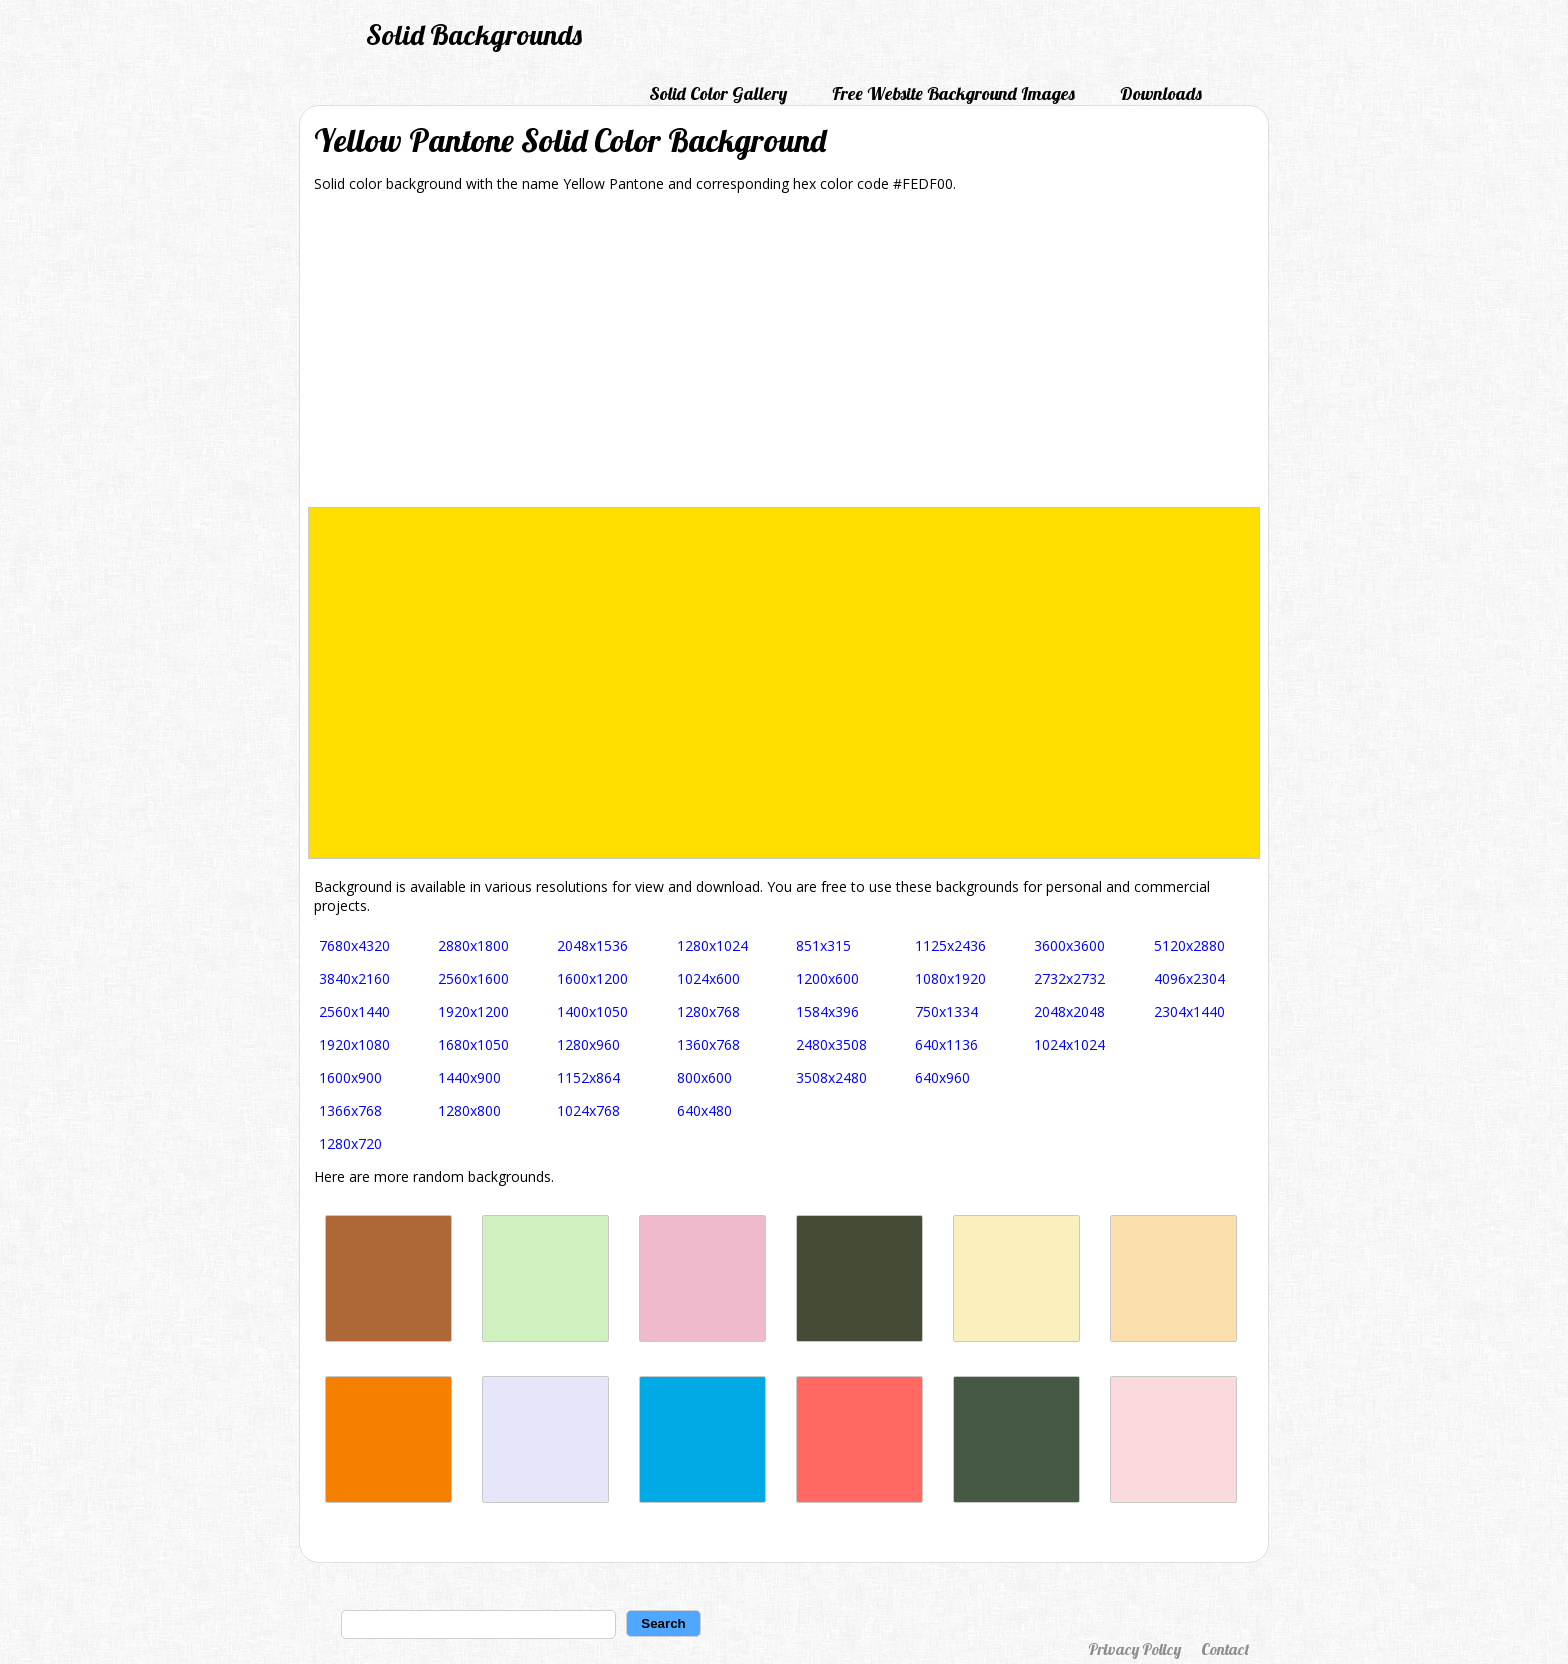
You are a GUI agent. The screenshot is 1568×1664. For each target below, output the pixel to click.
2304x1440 (1189, 1011)
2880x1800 (473, 945)
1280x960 (588, 1044)
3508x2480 (831, 1077)
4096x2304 (1189, 978)
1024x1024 (1069, 1044)
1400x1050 (592, 1011)
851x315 (823, 945)
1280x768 (708, 1011)
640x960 (942, 1077)
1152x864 (588, 1077)
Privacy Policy (1134, 1649)
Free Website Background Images (953, 93)
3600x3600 (1069, 945)
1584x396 (827, 1011)
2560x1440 (354, 1011)
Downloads (1161, 93)
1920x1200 (473, 1011)
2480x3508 (831, 1044)
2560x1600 (473, 978)
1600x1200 (592, 978)
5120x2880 (1189, 945)
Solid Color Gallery (718, 93)
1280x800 (469, 1110)
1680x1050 (473, 1044)
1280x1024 (712, 945)
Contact (1225, 1649)
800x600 (704, 1077)
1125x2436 (950, 945)
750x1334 (946, 1011)
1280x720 (350, 1143)
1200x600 (827, 978)
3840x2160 (354, 978)
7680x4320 (354, 945)
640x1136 (946, 1044)
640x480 (704, 1110)
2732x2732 (1069, 978)
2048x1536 (592, 945)
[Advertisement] (784, 357)
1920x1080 (354, 1044)
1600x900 (350, 1077)
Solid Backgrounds (474, 34)
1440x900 (469, 1077)
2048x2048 (1069, 1011)
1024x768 (588, 1110)
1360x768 (708, 1044)
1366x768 (350, 1110)
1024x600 (708, 978)
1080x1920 (950, 978)
